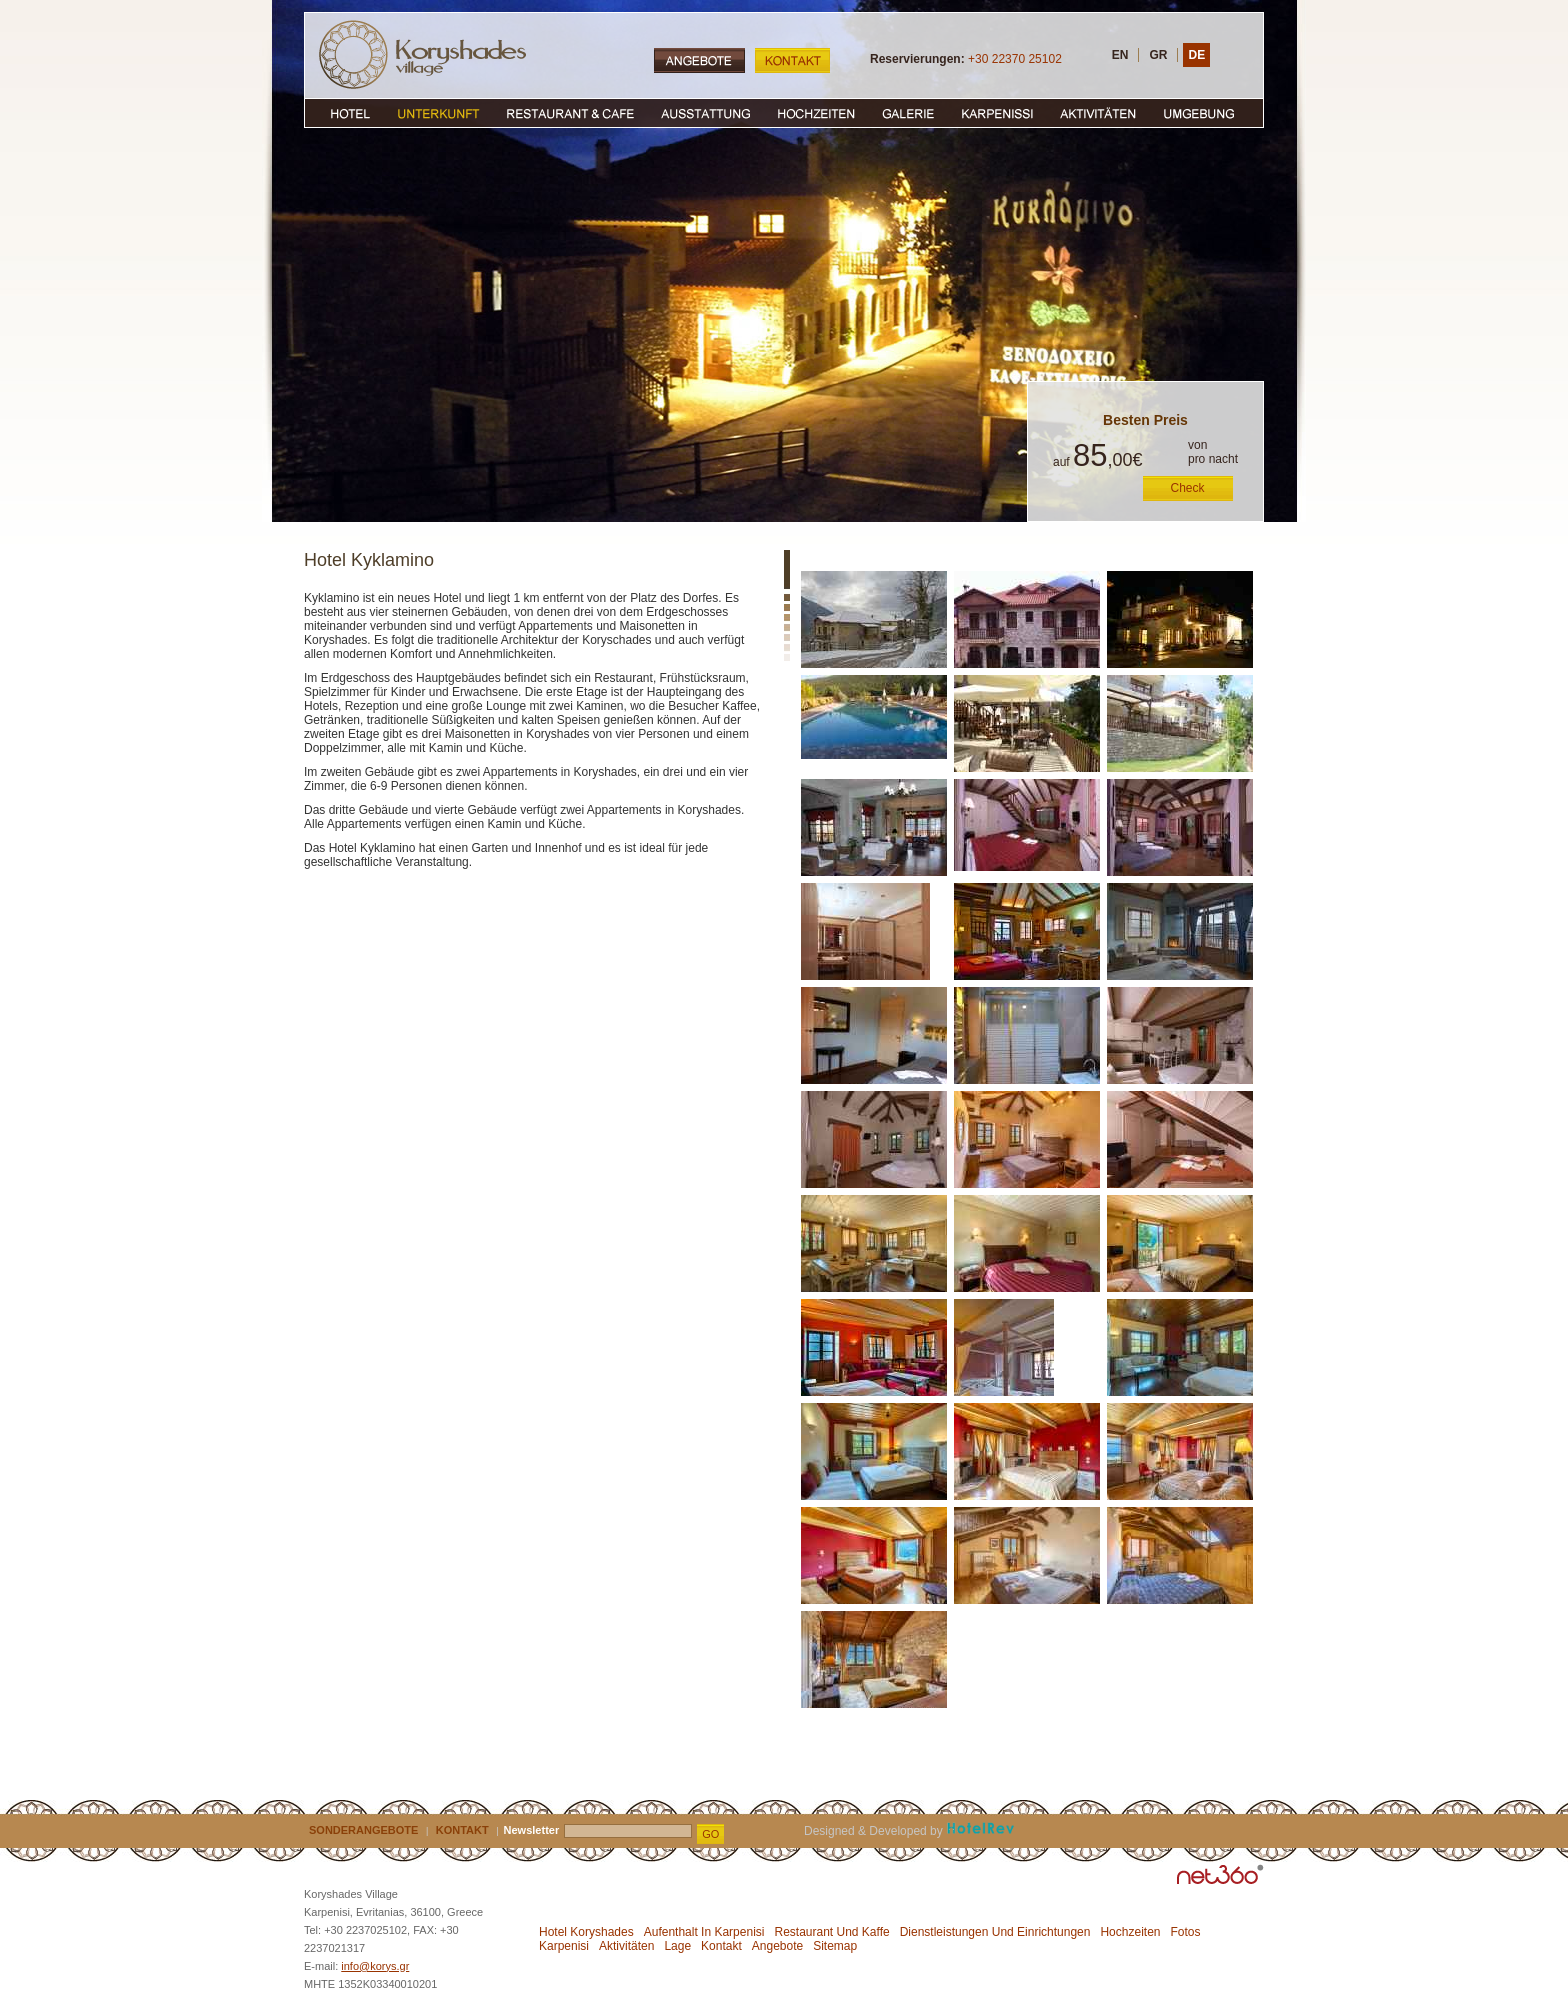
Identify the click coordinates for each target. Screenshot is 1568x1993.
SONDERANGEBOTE (363, 1830)
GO (710, 1834)
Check (1188, 488)
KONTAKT (462, 1830)
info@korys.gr (375, 1966)
